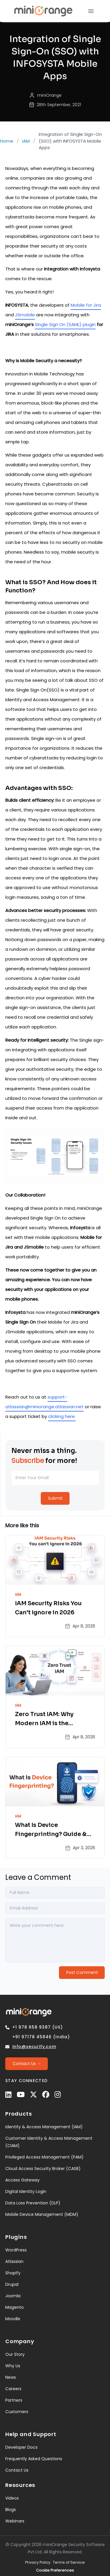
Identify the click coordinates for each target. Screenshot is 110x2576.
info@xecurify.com (34, 2046)
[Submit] (55, 1498)
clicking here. (62, 1416)
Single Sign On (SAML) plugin (65, 324)
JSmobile (25, 315)
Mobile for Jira (86, 305)
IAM (26, 141)
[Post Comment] (82, 1972)
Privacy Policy (37, 2562)
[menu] (91, 11)
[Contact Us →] (26, 2063)
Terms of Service (69, 2562)
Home (6, 141)
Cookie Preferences (55, 2570)
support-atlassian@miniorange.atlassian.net (44, 1402)
